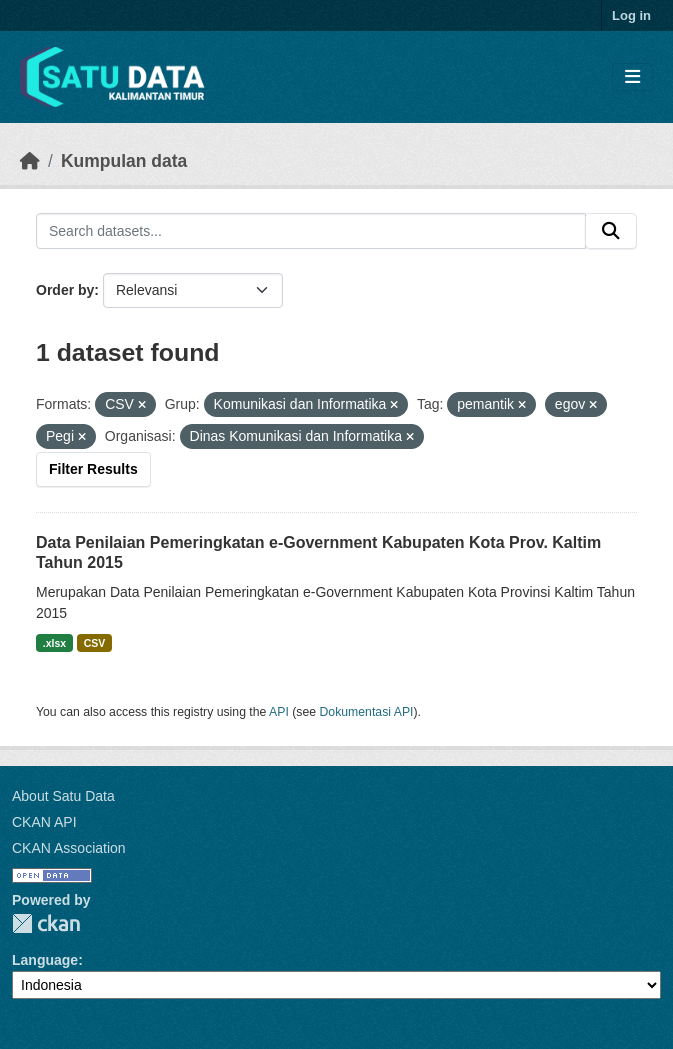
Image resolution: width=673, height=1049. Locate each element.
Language (45, 960)
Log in (631, 15)
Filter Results (93, 469)
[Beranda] (30, 161)
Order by (65, 290)
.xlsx (54, 643)
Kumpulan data (124, 161)
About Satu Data (63, 796)
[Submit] (611, 231)
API (279, 712)
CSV (95, 643)
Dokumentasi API (367, 712)
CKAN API (44, 822)
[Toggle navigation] (632, 77)
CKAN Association (69, 848)
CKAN (46, 923)
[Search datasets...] (311, 231)
